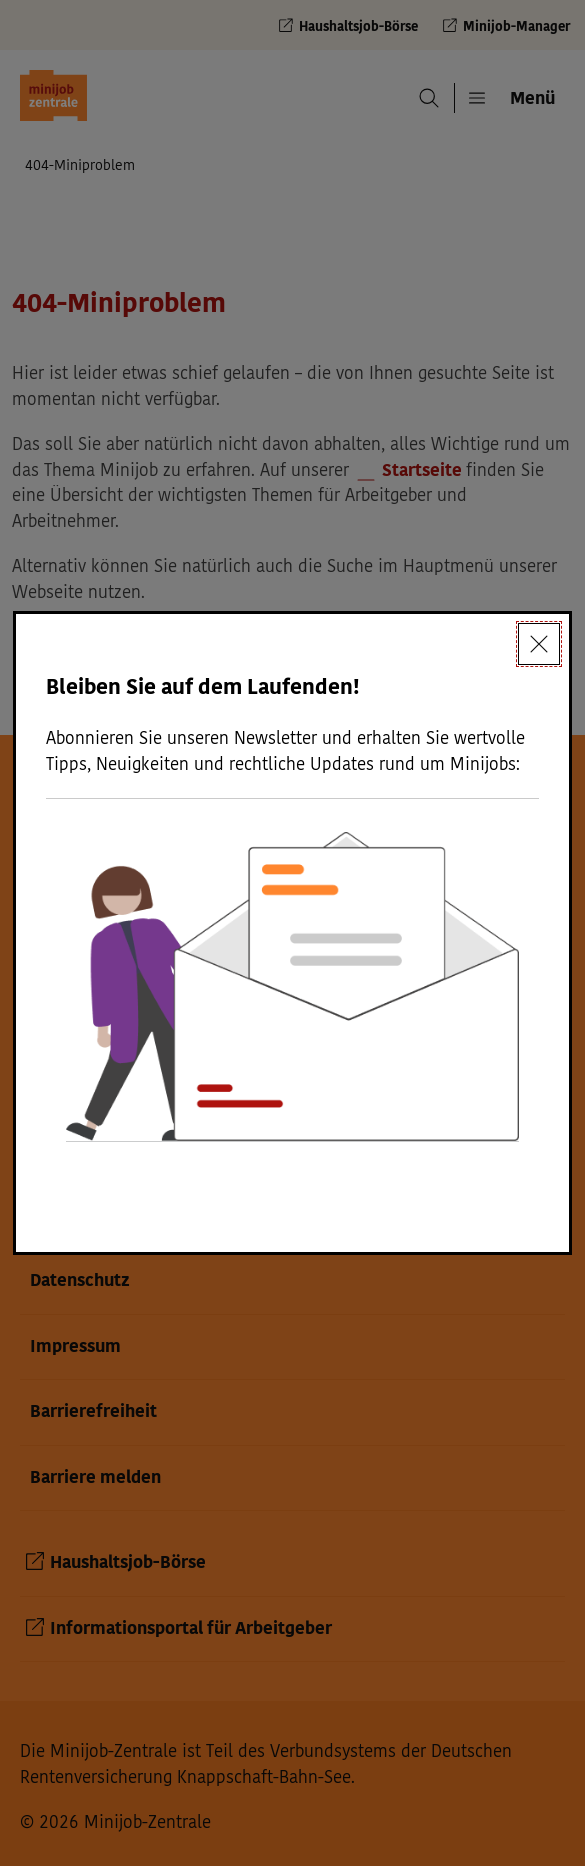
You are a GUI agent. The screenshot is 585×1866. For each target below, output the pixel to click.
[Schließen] (539, 644)
